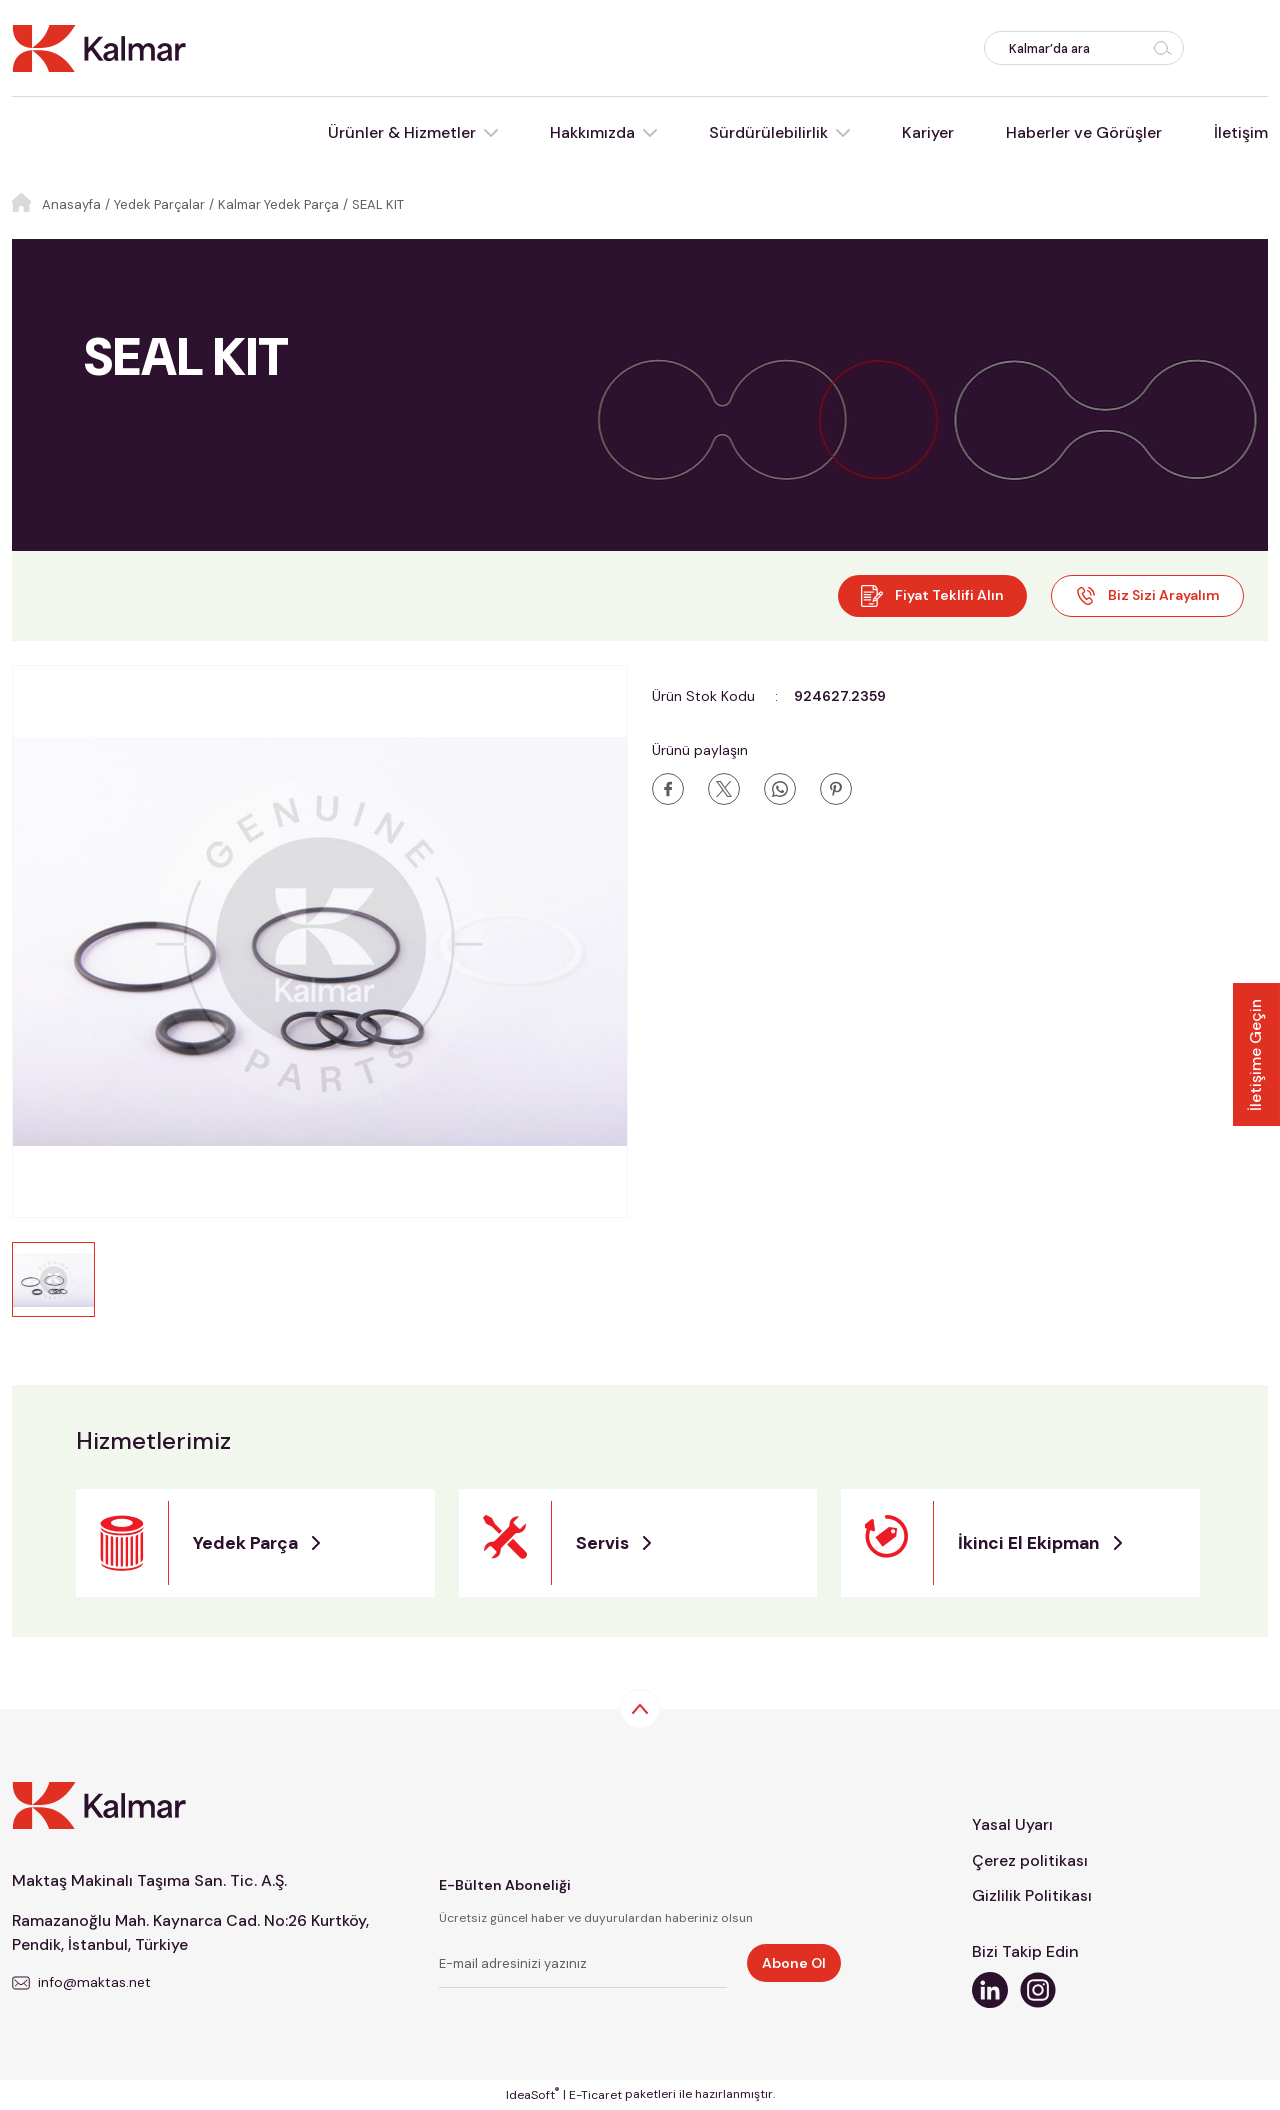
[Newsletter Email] (583, 1967)
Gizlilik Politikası (1032, 1896)
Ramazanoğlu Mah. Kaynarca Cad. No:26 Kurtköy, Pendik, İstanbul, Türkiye (196, 1932)
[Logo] (99, 47)
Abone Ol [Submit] (794, 1963)
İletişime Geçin (1255, 1055)
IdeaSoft (532, 2095)
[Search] (1084, 48)
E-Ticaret (595, 2096)
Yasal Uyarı (1012, 1824)
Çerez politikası (1030, 1860)
